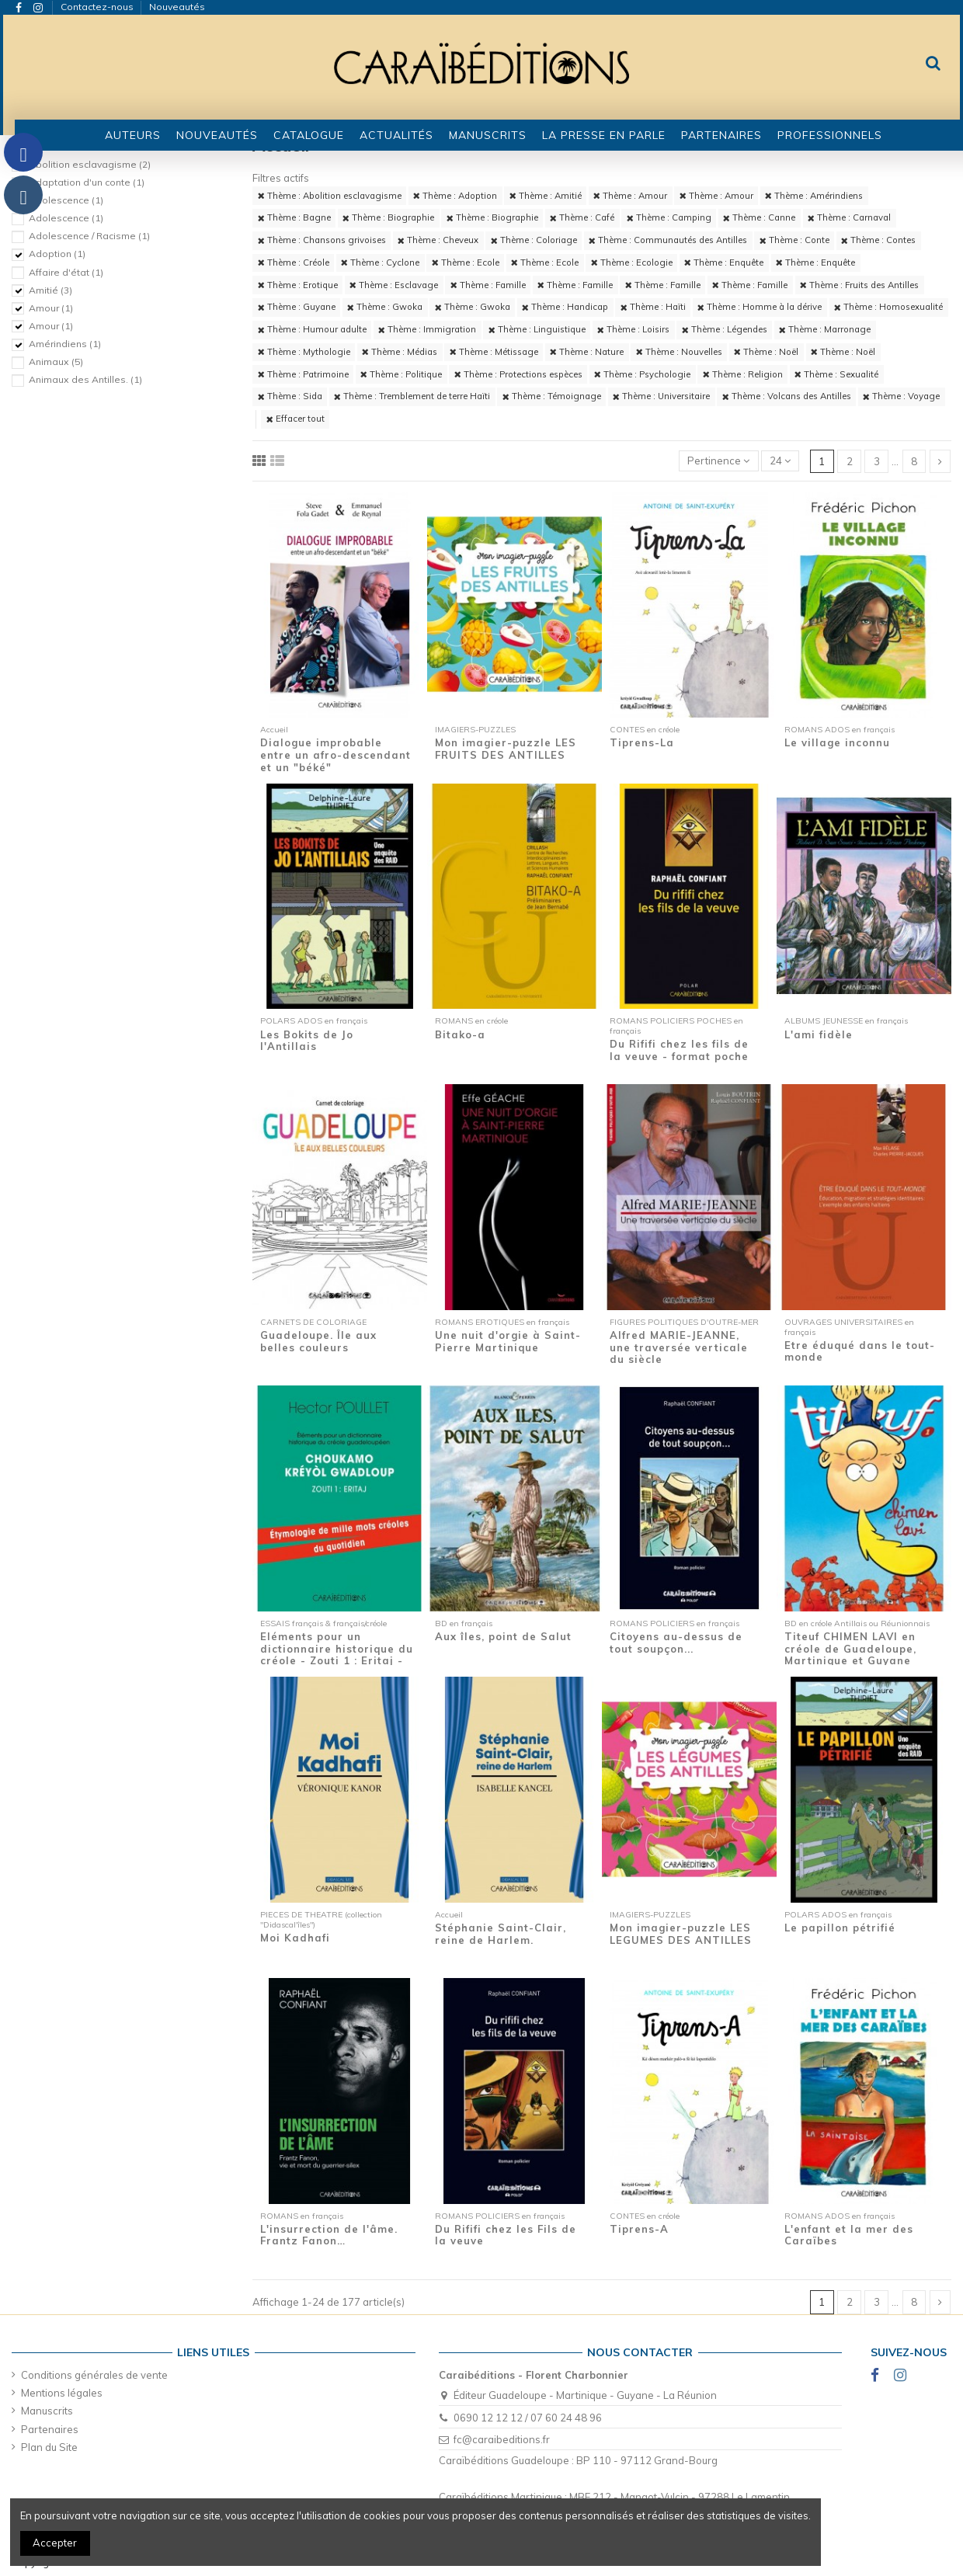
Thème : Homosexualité (888, 306)
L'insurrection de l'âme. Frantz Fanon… (329, 2235)
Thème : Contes (878, 240)
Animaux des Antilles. (85, 379)
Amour (51, 308)
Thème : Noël (766, 351)
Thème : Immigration (427, 329)
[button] (309, 135)
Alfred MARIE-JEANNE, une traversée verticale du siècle (679, 1347)
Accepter (55, 2542)
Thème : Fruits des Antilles (859, 285)
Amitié (50, 290)
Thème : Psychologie (642, 374)
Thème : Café (582, 217)
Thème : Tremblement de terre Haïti (412, 396)
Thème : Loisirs (633, 329)
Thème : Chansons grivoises (322, 240)
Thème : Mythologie (304, 351)
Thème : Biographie (388, 217)
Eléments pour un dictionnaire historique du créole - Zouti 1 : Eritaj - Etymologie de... (336, 1654)
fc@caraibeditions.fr (502, 2439)
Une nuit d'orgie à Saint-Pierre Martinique (508, 1341)
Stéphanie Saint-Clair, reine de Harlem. (500, 1933)
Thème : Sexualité (836, 374)
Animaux (56, 361)
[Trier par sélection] (719, 460)
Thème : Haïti (653, 306)
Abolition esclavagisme (90, 164)
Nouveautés (177, 6)
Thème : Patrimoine (303, 374)
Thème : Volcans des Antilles (786, 396)
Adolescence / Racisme (89, 236)
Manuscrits (47, 2410)
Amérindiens (65, 343)
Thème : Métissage (494, 351)
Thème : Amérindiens (814, 195)
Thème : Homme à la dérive (759, 306)
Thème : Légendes (724, 329)
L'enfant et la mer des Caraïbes (848, 2235)
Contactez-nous (98, 6)
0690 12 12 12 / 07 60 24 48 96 (528, 2417)
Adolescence (66, 200)
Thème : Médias (399, 351)
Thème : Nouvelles (679, 351)
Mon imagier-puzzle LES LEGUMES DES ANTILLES (681, 1933)
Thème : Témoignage (551, 396)
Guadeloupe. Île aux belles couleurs (318, 1341)
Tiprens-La (642, 742)
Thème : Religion (743, 374)
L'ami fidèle (818, 1034)
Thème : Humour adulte (312, 329)
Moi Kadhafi (295, 1937)
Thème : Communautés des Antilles (668, 240)
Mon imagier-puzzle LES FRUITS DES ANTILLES (505, 748)
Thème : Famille (488, 285)
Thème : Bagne (294, 217)
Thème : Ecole (465, 262)
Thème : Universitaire (661, 396)
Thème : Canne (759, 217)
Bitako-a (460, 1034)
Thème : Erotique (298, 285)
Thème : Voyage (901, 396)
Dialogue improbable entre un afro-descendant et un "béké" (335, 754)
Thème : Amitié (545, 195)
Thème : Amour (630, 195)
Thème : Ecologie (632, 262)
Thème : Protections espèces (518, 374)
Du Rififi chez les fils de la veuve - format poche (679, 1050)
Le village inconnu (837, 742)
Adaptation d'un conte (86, 182)
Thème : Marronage (825, 329)
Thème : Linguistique (537, 329)
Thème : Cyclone (380, 262)
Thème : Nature (587, 351)
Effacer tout (295, 418)
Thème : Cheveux (438, 240)
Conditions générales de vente (94, 2375)
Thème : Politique (401, 374)
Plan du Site (49, 2447)
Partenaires (49, 2429)
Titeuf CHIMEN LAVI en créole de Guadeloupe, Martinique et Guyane (850, 1648)
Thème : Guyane (296, 306)
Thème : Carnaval (849, 217)
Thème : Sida (290, 396)
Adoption (57, 253)
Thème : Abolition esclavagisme (330, 195)
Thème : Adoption (455, 195)
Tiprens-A (639, 2229)
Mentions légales (62, 2393)
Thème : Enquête (723, 262)
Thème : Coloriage (534, 240)
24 (780, 460)
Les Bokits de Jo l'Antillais (306, 1040)
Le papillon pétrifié (839, 1927)
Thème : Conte (794, 240)
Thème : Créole (293, 262)
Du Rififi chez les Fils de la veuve (505, 2235)
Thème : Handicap (565, 306)
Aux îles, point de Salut (503, 1636)
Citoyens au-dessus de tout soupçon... (676, 1642)
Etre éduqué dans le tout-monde (859, 1351)
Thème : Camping (669, 217)
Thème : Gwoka (384, 306)
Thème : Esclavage (393, 285)
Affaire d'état (66, 272)
